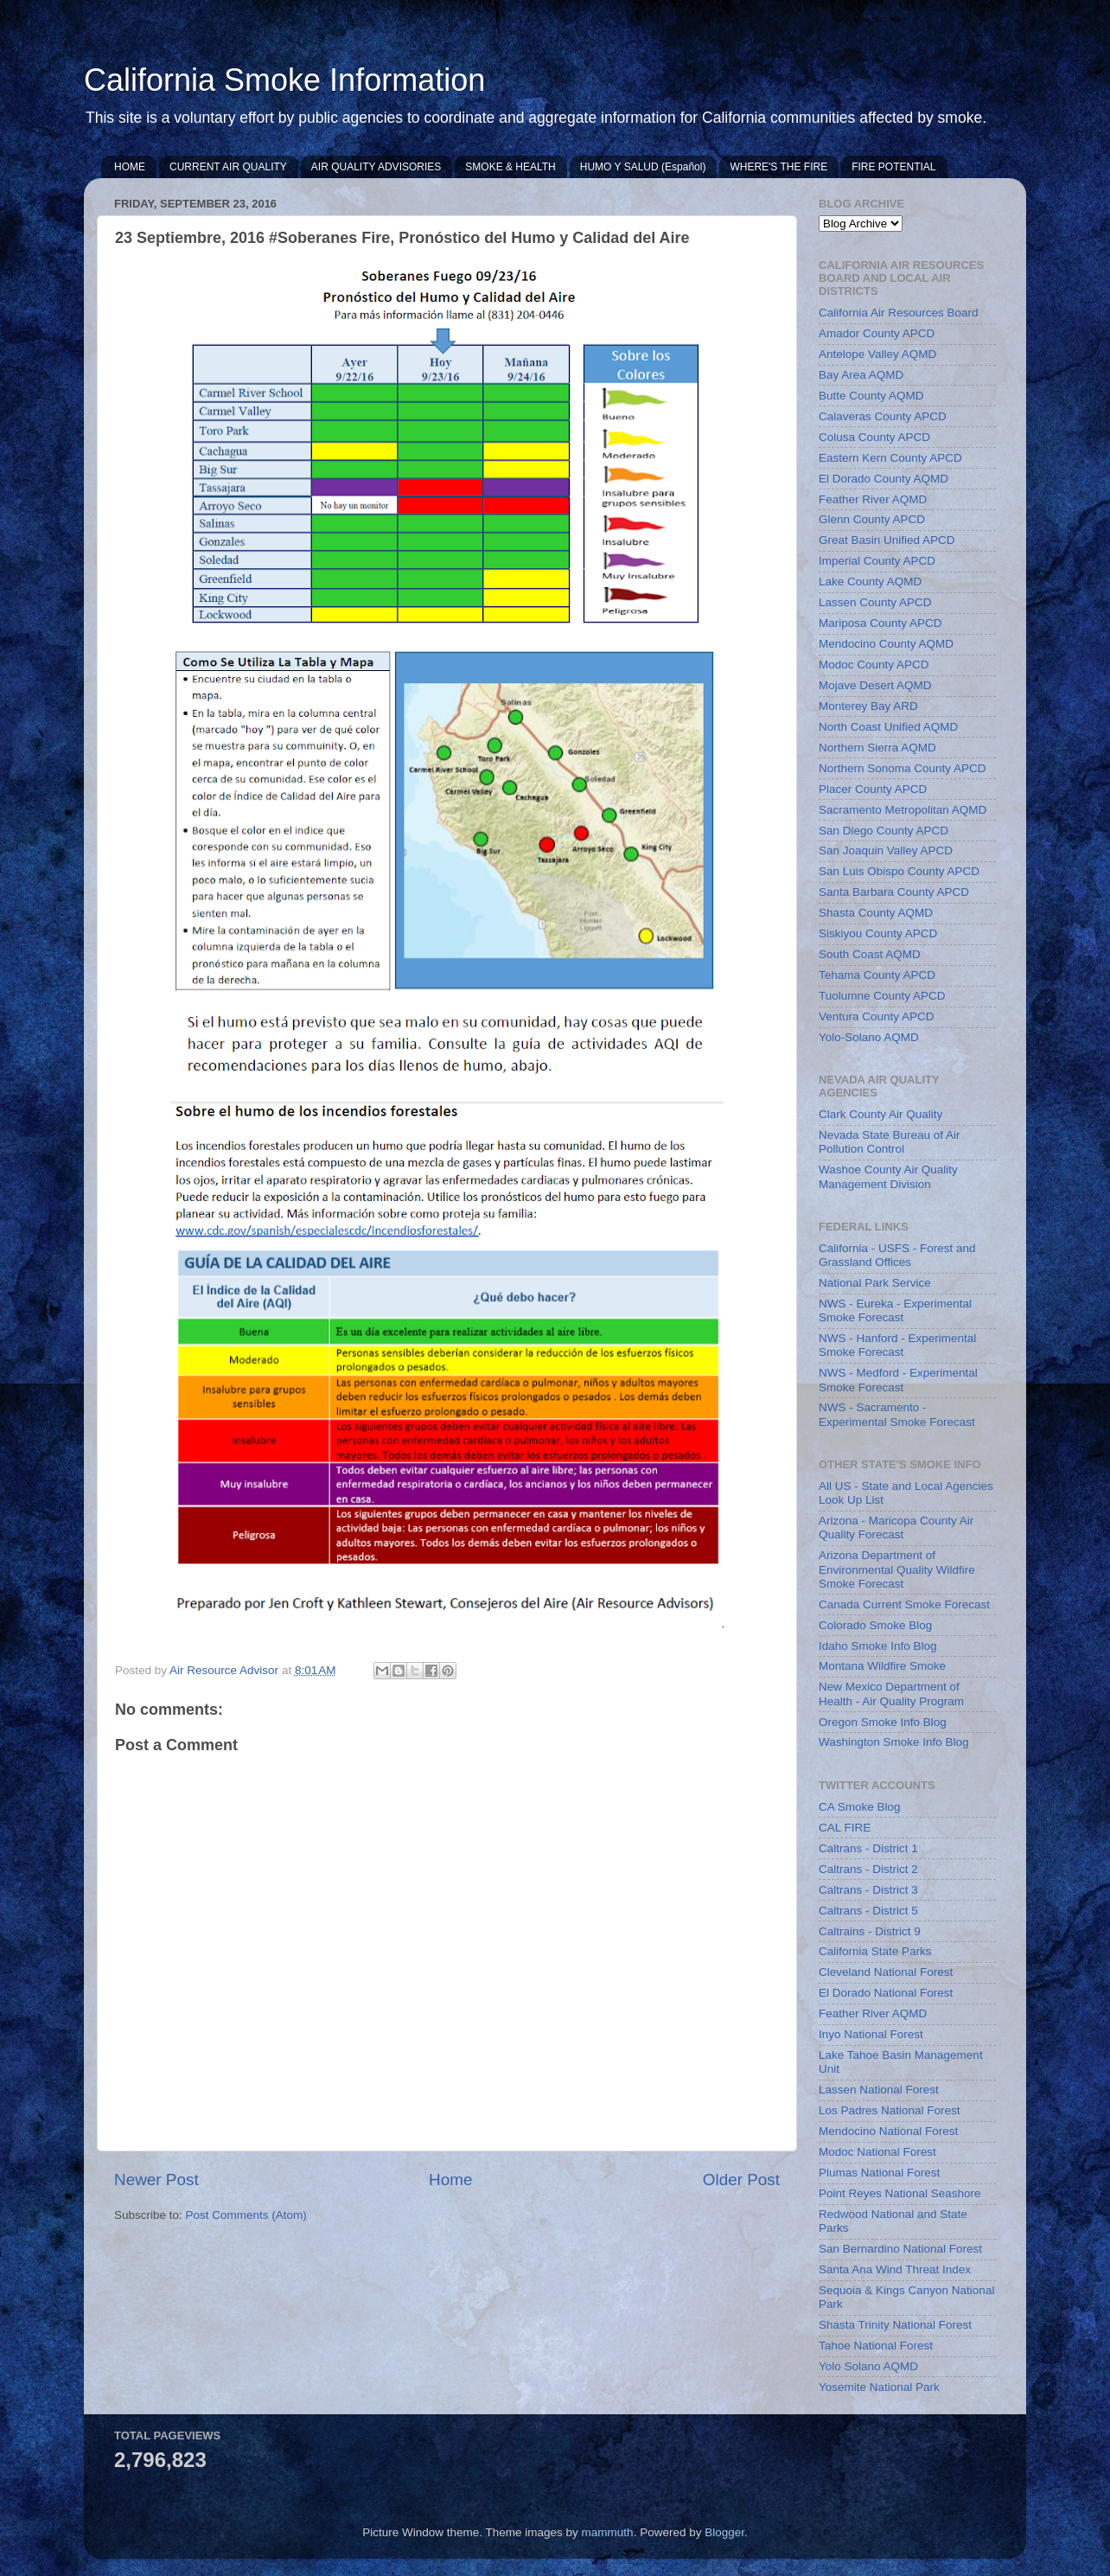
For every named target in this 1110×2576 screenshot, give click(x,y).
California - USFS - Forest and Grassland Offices (897, 1255)
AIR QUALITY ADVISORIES (376, 167)
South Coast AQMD (870, 954)
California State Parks (875, 1951)
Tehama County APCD (877, 974)
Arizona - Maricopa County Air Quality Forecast (896, 1527)
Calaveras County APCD (883, 416)
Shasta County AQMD (876, 912)
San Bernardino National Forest (900, 2248)
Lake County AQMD (870, 581)
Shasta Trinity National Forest (895, 2324)
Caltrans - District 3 (868, 1889)
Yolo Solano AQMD (868, 2366)
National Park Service (875, 1282)
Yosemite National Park (879, 2387)
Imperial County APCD (877, 560)
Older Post (741, 2179)
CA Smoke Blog (860, 1806)
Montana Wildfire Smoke (882, 1665)
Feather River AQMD (873, 499)
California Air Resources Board (899, 312)
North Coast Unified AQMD (888, 726)
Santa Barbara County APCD (894, 891)
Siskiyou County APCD (878, 933)
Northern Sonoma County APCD (902, 768)
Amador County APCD (877, 333)
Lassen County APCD (875, 602)
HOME (129, 167)
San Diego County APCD (883, 830)
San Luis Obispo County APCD (899, 871)
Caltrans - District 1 (868, 1848)
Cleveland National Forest (886, 1972)
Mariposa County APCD (880, 623)
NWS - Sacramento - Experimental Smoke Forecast (897, 1414)
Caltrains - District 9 (870, 1931)
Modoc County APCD (874, 664)
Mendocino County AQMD (886, 643)
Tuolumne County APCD (882, 995)
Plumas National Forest (879, 2172)
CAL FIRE (845, 1827)
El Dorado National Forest (886, 1992)
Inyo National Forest (871, 2034)
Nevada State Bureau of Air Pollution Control (889, 1141)
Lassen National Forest (879, 2089)
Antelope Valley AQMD (877, 354)
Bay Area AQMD (861, 374)
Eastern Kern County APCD (890, 457)
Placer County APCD (873, 789)
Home (450, 2179)
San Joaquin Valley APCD (886, 850)
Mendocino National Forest (888, 2131)
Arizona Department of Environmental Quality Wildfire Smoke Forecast (897, 1569)
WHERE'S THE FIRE (778, 167)
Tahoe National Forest (876, 2345)
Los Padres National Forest (889, 2110)
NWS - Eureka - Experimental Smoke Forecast (895, 1310)
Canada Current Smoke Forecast (904, 1604)
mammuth (608, 2532)
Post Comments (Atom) (246, 2214)
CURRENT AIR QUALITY (228, 167)
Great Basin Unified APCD (887, 540)
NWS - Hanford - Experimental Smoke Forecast (897, 1345)
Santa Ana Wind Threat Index (895, 2269)
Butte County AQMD (871, 395)
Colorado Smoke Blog (875, 1625)
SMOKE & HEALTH (510, 167)
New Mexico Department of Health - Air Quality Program (891, 1693)
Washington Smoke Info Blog (894, 1741)
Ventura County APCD (877, 1016)
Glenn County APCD (872, 519)
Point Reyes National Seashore (900, 2193)
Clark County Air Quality (880, 1114)
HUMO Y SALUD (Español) (643, 167)
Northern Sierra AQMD (877, 747)
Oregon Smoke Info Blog (883, 1722)
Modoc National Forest (877, 2151)
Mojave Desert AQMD (875, 685)
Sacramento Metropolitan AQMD (902, 809)
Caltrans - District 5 (868, 1910)
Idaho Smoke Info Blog (878, 1646)
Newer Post (156, 2179)
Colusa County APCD (874, 437)
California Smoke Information (284, 80)
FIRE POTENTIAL (893, 167)
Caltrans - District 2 (868, 1869)
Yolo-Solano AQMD (869, 1037)
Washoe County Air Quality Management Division (888, 1176)
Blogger (724, 2532)
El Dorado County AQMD (883, 478)
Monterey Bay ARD (868, 706)
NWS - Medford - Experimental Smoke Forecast (898, 1379)
